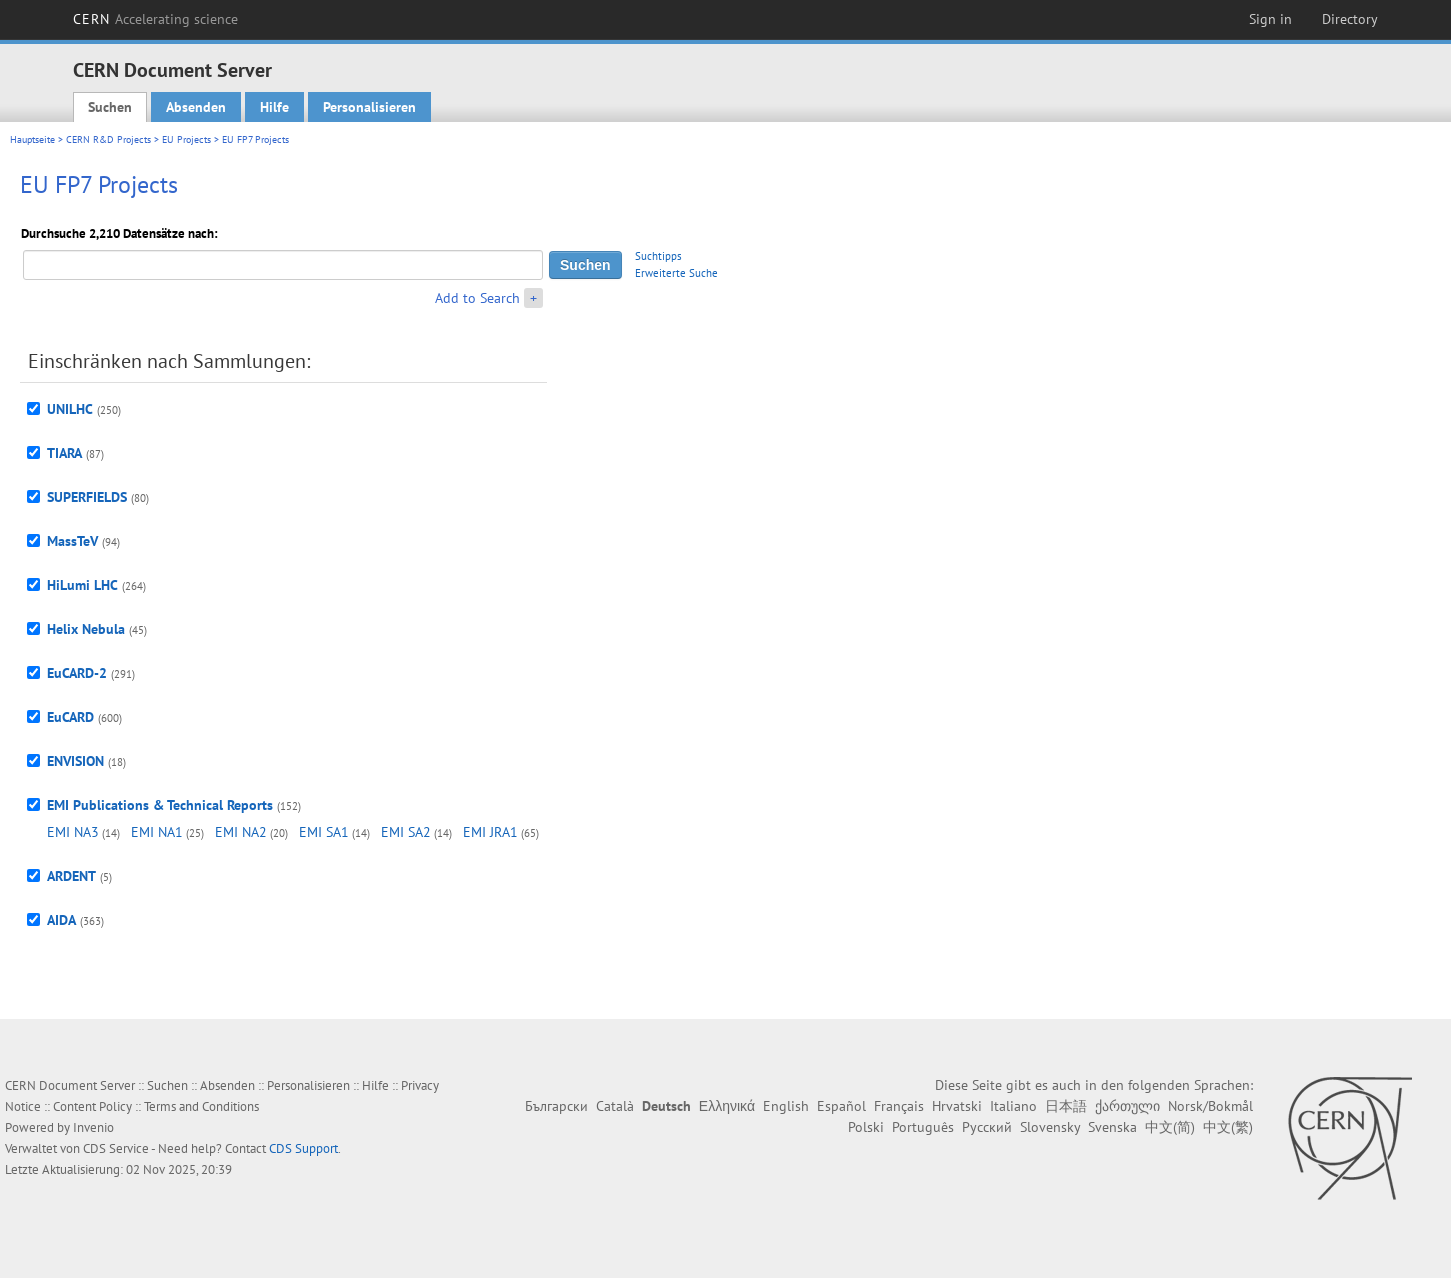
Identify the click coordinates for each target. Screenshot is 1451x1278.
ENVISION (75, 761)
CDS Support (303, 1148)
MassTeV (72, 541)
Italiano (1013, 1106)
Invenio (93, 1127)
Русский (987, 1127)
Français (899, 1106)
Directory (1350, 19)
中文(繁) (1228, 1127)
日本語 (1066, 1106)
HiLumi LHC (82, 585)
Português (923, 1127)
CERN (156, 19)
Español (841, 1106)
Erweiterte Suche (676, 273)
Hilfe (274, 107)
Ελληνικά (727, 1106)
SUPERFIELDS (87, 497)
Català (615, 1106)
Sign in (1270, 19)
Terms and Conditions (201, 1106)
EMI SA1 (324, 832)
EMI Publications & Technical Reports (160, 805)
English (786, 1106)
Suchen (110, 107)
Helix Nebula (86, 629)
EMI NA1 (157, 832)
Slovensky (1050, 1127)
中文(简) (1170, 1127)
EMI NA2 (241, 832)
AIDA (61, 920)
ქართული (1127, 1106)
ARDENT (71, 876)
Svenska (1112, 1127)
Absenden (196, 107)
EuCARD (70, 717)
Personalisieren (369, 107)
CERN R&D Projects (108, 139)
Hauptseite (32, 139)
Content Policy (92, 1106)
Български (556, 1106)
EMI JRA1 (490, 832)
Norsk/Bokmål (1210, 1106)
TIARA (64, 453)
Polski (866, 1127)
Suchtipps (658, 256)
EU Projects (186, 139)
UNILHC (70, 409)
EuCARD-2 (77, 673)
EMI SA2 (406, 832)
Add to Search (477, 298)
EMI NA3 (73, 832)
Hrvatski (957, 1106)
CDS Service (116, 1148)
